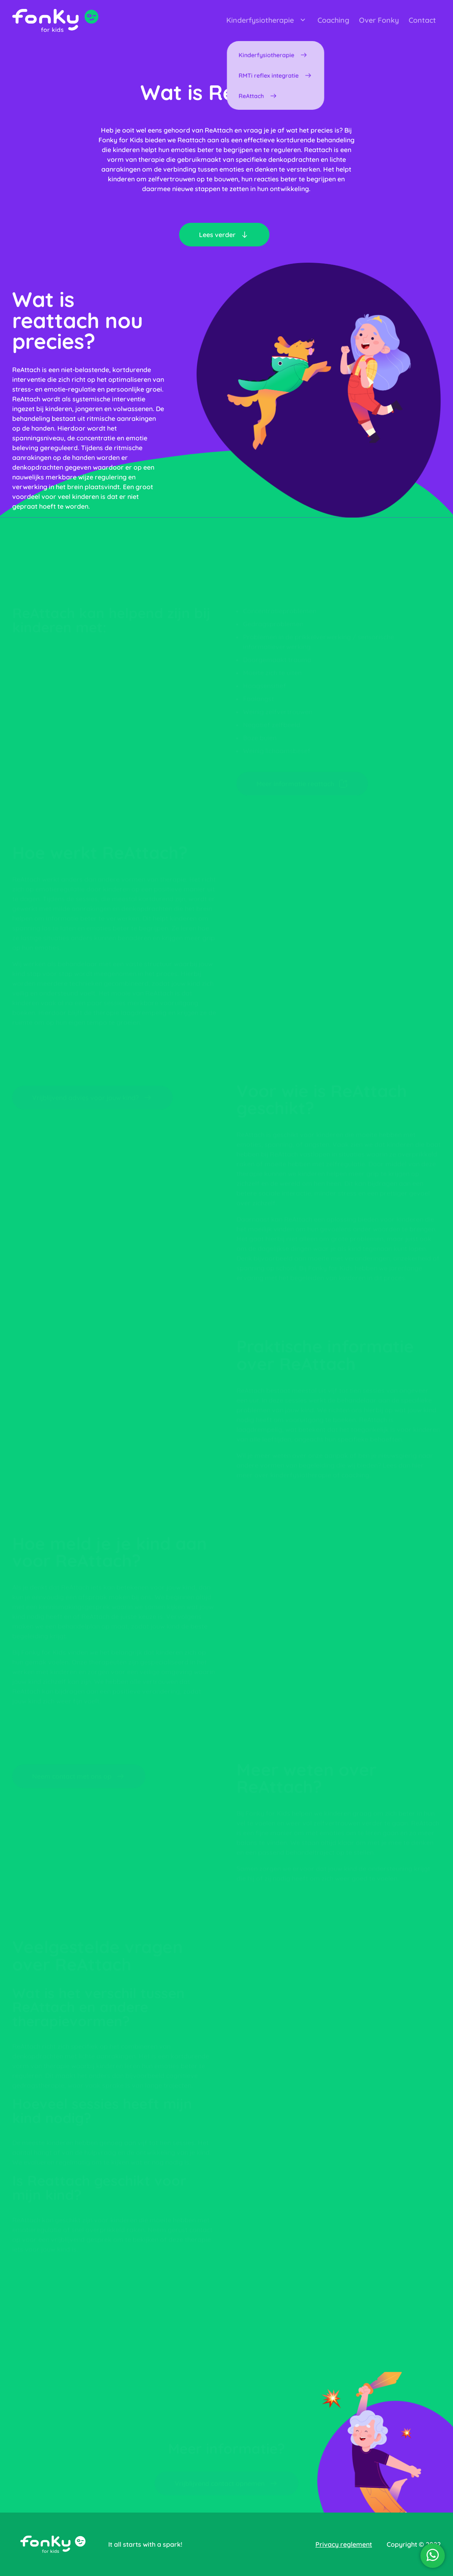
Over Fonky (379, 19)
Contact (422, 19)
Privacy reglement (343, 2544)
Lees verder (224, 235)
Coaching (333, 19)
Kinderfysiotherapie (267, 20)
